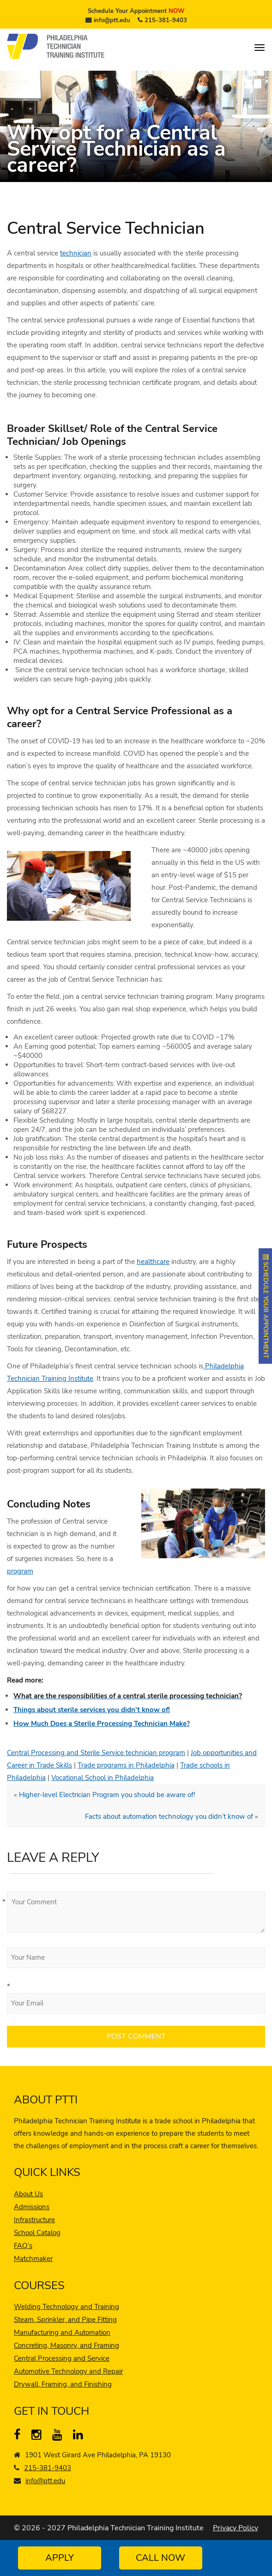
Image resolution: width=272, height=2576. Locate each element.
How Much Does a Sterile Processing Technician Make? (101, 1723)
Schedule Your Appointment (136, 11)
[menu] (259, 47)
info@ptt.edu (112, 20)
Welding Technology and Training (66, 2306)
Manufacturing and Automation (62, 2332)
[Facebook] (21, 2436)
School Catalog (37, 2232)
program (20, 1571)
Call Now (160, 2558)
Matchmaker (33, 2258)
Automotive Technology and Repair (68, 2371)
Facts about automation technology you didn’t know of (169, 1816)
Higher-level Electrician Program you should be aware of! (107, 1794)
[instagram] (38, 2436)
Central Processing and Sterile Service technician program (96, 1752)
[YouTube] (59, 2436)
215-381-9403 (166, 20)
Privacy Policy (235, 2528)
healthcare (153, 1261)
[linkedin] (80, 2436)
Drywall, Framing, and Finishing (63, 2384)
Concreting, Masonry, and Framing (66, 2345)
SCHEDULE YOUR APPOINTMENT (265, 1306)
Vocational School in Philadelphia (102, 1777)
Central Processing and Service (61, 2358)
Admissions (31, 2206)
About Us (28, 2194)
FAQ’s (23, 2245)
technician (75, 253)
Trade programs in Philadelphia (126, 1765)
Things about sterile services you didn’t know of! (91, 1709)
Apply (59, 2558)
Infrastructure (34, 2219)
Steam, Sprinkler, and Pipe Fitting (65, 2319)
